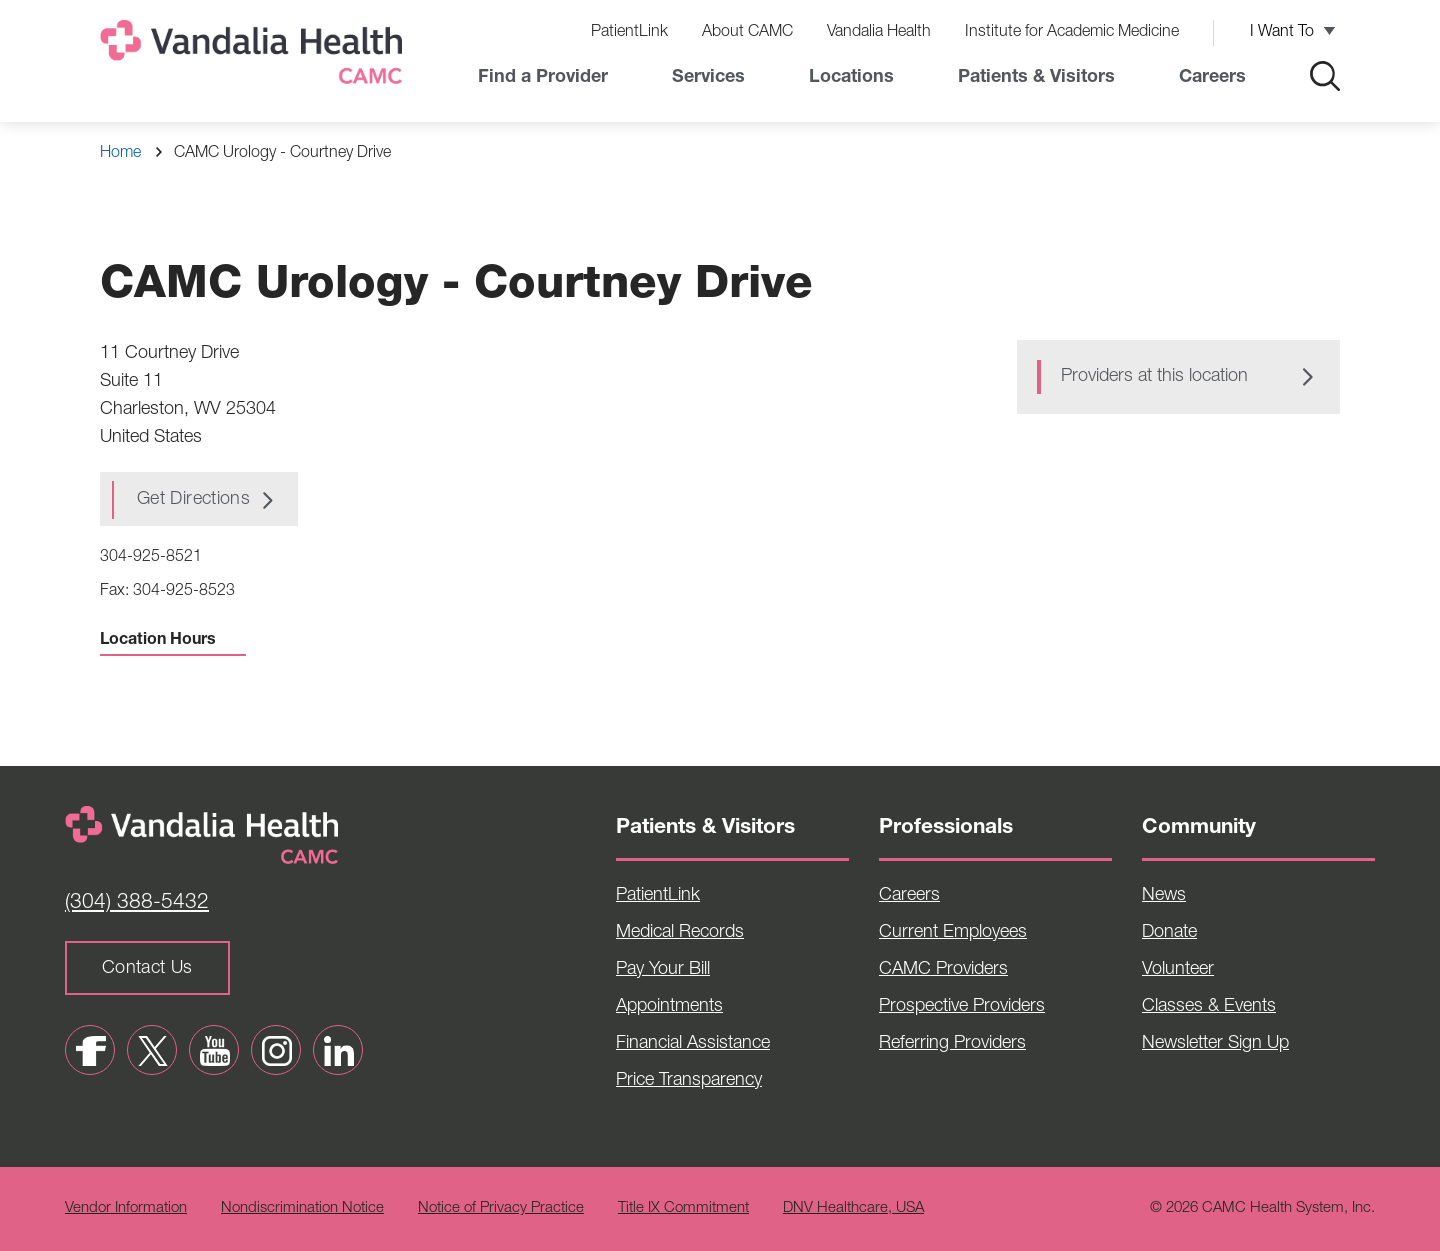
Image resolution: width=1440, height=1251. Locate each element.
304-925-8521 (151, 558)
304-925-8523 (184, 592)
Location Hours (173, 641)
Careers (1212, 78)
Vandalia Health (879, 33)
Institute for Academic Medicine (1072, 33)
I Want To (1282, 33)
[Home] (255, 56)
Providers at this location (1154, 377)
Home (120, 154)
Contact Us (147, 969)
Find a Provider (543, 78)
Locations (851, 78)
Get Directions (193, 500)
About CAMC (747, 33)
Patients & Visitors (1036, 78)
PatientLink (629, 33)
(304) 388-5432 (137, 903)
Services (708, 78)
